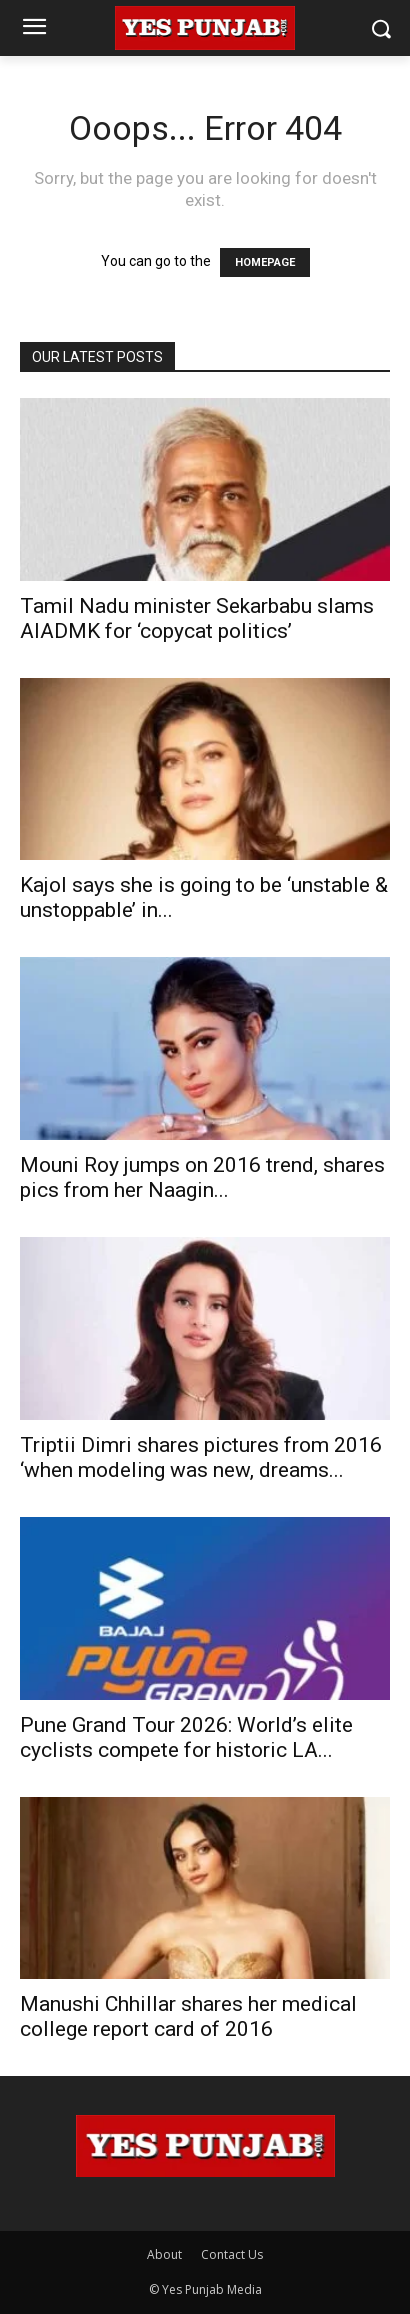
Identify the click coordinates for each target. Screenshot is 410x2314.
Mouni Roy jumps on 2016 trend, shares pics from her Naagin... (202, 1177)
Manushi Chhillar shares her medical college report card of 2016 (188, 2016)
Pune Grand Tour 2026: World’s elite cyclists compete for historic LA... (186, 1737)
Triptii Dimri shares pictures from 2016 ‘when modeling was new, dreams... (201, 1457)
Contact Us (232, 2254)
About (164, 2254)
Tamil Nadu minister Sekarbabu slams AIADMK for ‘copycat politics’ (197, 618)
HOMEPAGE (265, 262)
